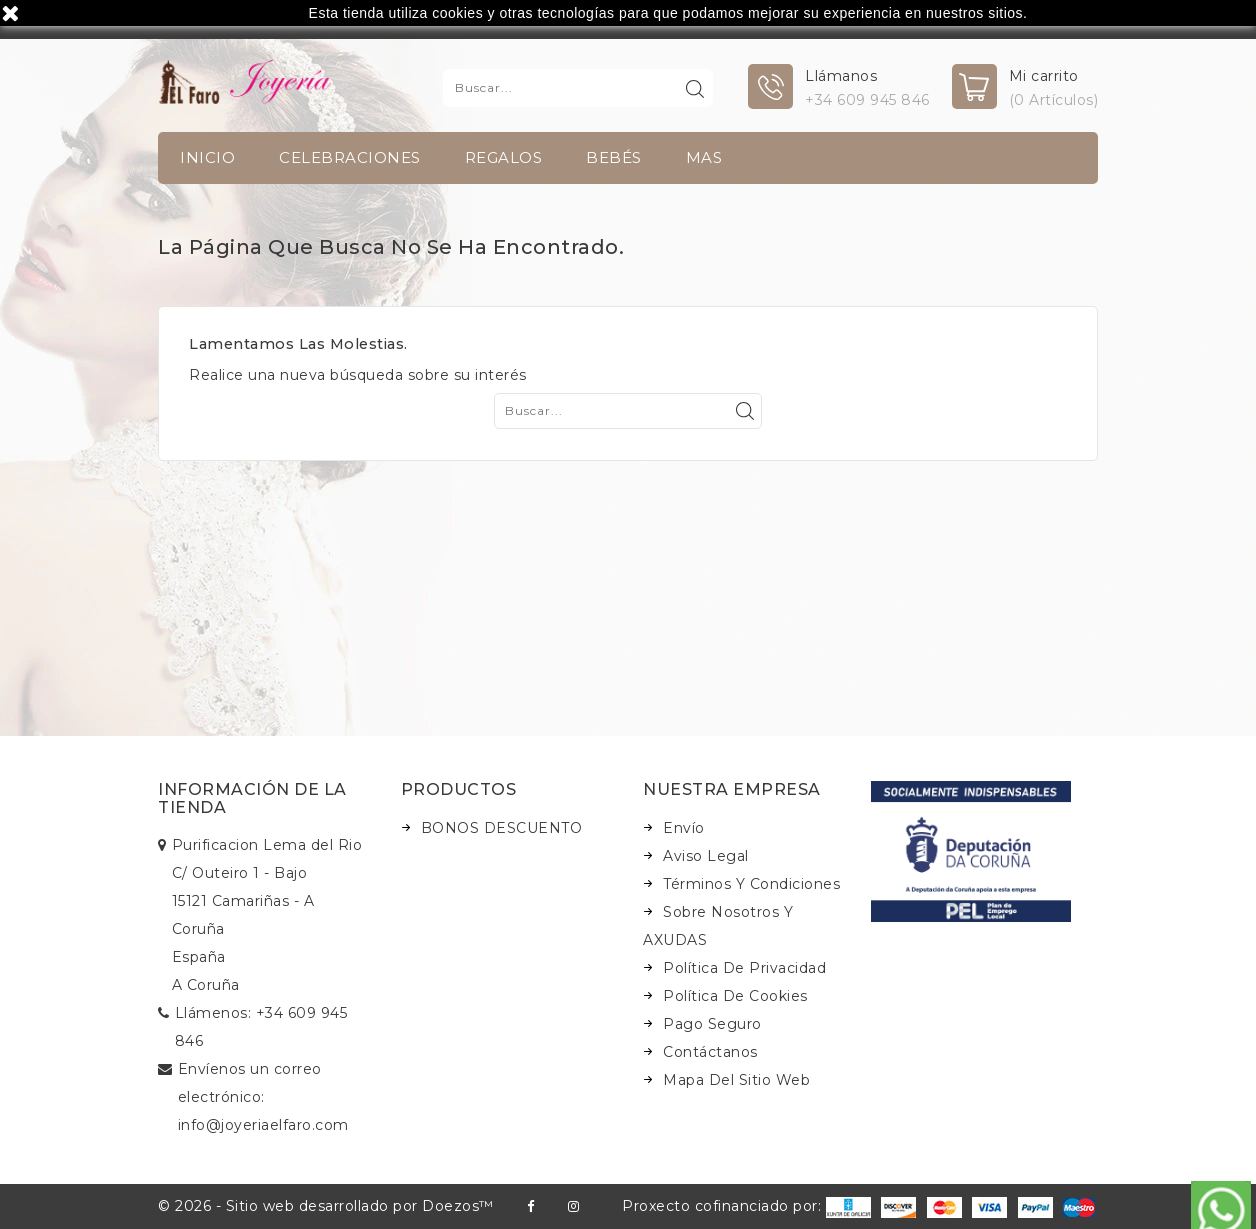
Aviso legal (706, 856)
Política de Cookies (735, 996)
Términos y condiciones (751, 884)
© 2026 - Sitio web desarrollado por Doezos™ (326, 1206)
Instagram (573, 1206)
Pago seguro (712, 1024)
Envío (684, 828)
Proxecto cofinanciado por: (746, 1206)
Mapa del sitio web (736, 1080)
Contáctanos (710, 1052)
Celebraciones (350, 157)
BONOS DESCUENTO (502, 828)
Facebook (530, 1206)
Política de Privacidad (744, 968)
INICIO (207, 157)
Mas (704, 157)
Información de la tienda (252, 798)
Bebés (614, 157)
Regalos (504, 157)
